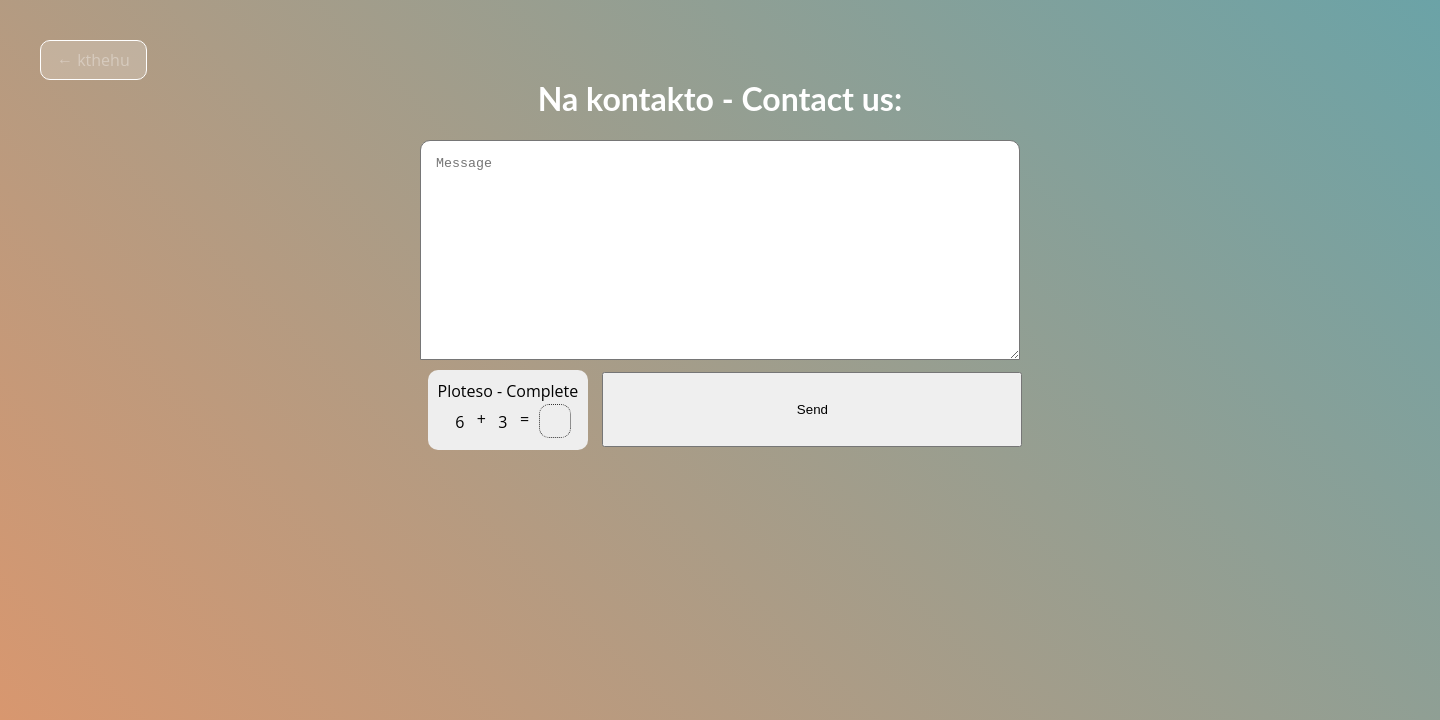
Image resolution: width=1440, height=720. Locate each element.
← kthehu (93, 60)
